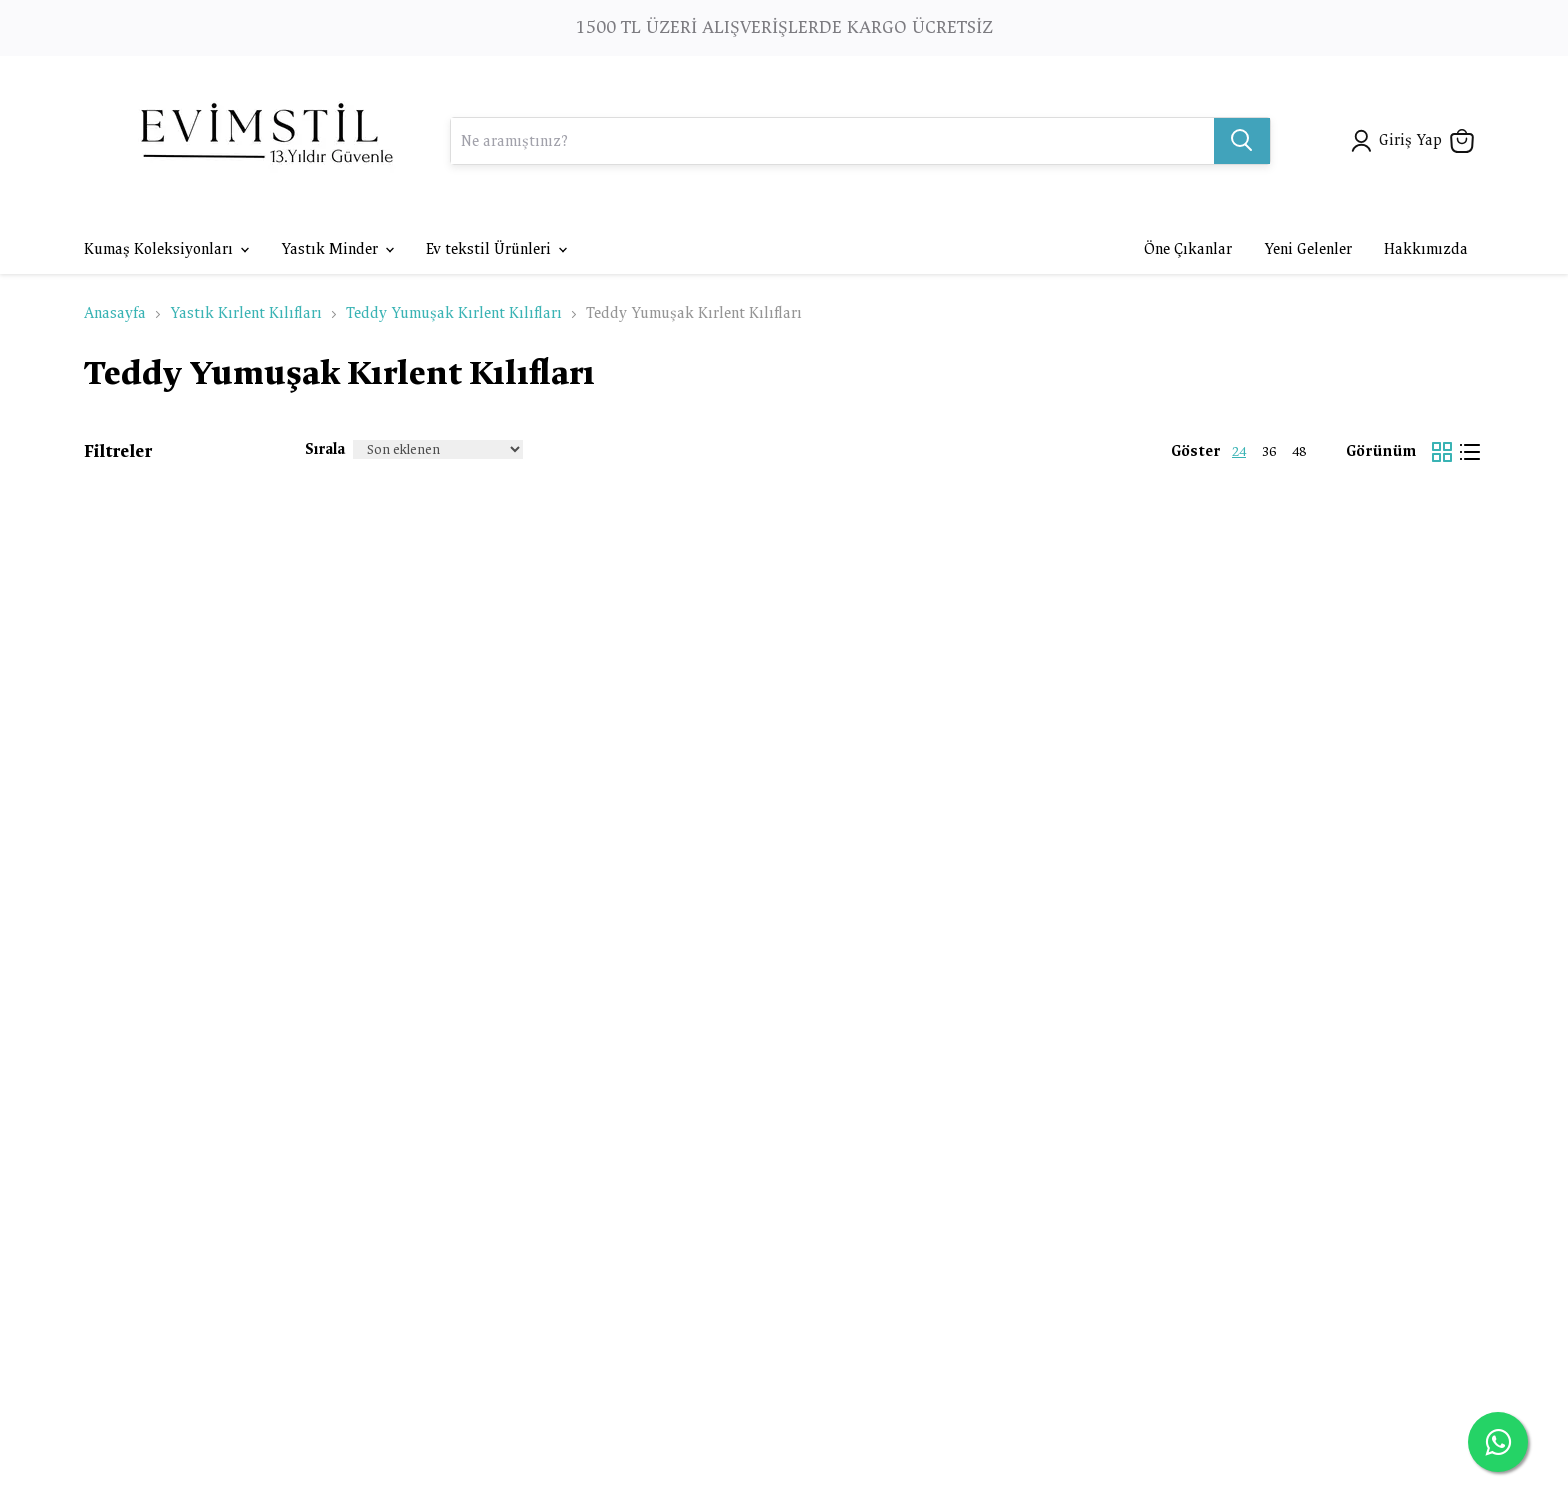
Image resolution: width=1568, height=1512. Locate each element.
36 (1269, 451)
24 (1239, 451)
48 (1299, 451)
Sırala (325, 449)
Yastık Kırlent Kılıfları (246, 313)
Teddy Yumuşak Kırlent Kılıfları (454, 313)
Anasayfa (115, 313)
